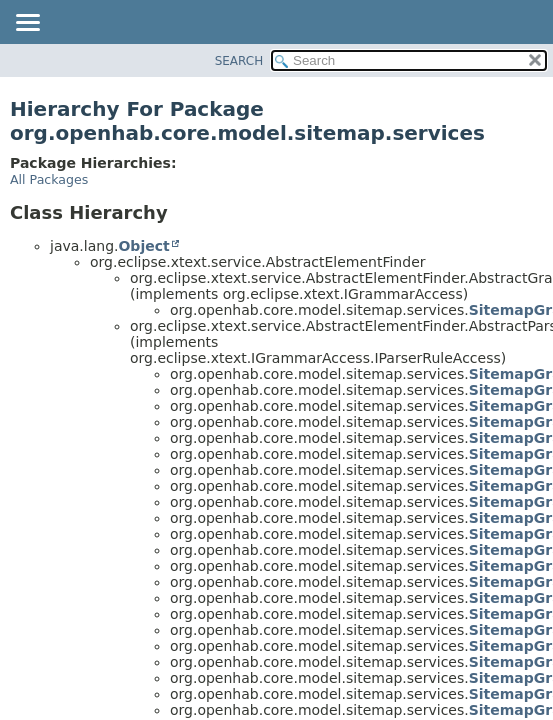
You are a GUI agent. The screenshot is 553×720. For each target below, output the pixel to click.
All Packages (49, 179)
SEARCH (239, 61)
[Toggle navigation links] (27, 24)
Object (143, 246)
